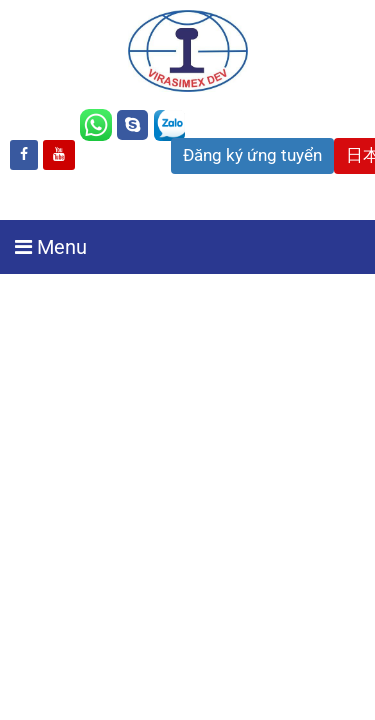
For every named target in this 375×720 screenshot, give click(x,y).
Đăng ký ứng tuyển (252, 155)
